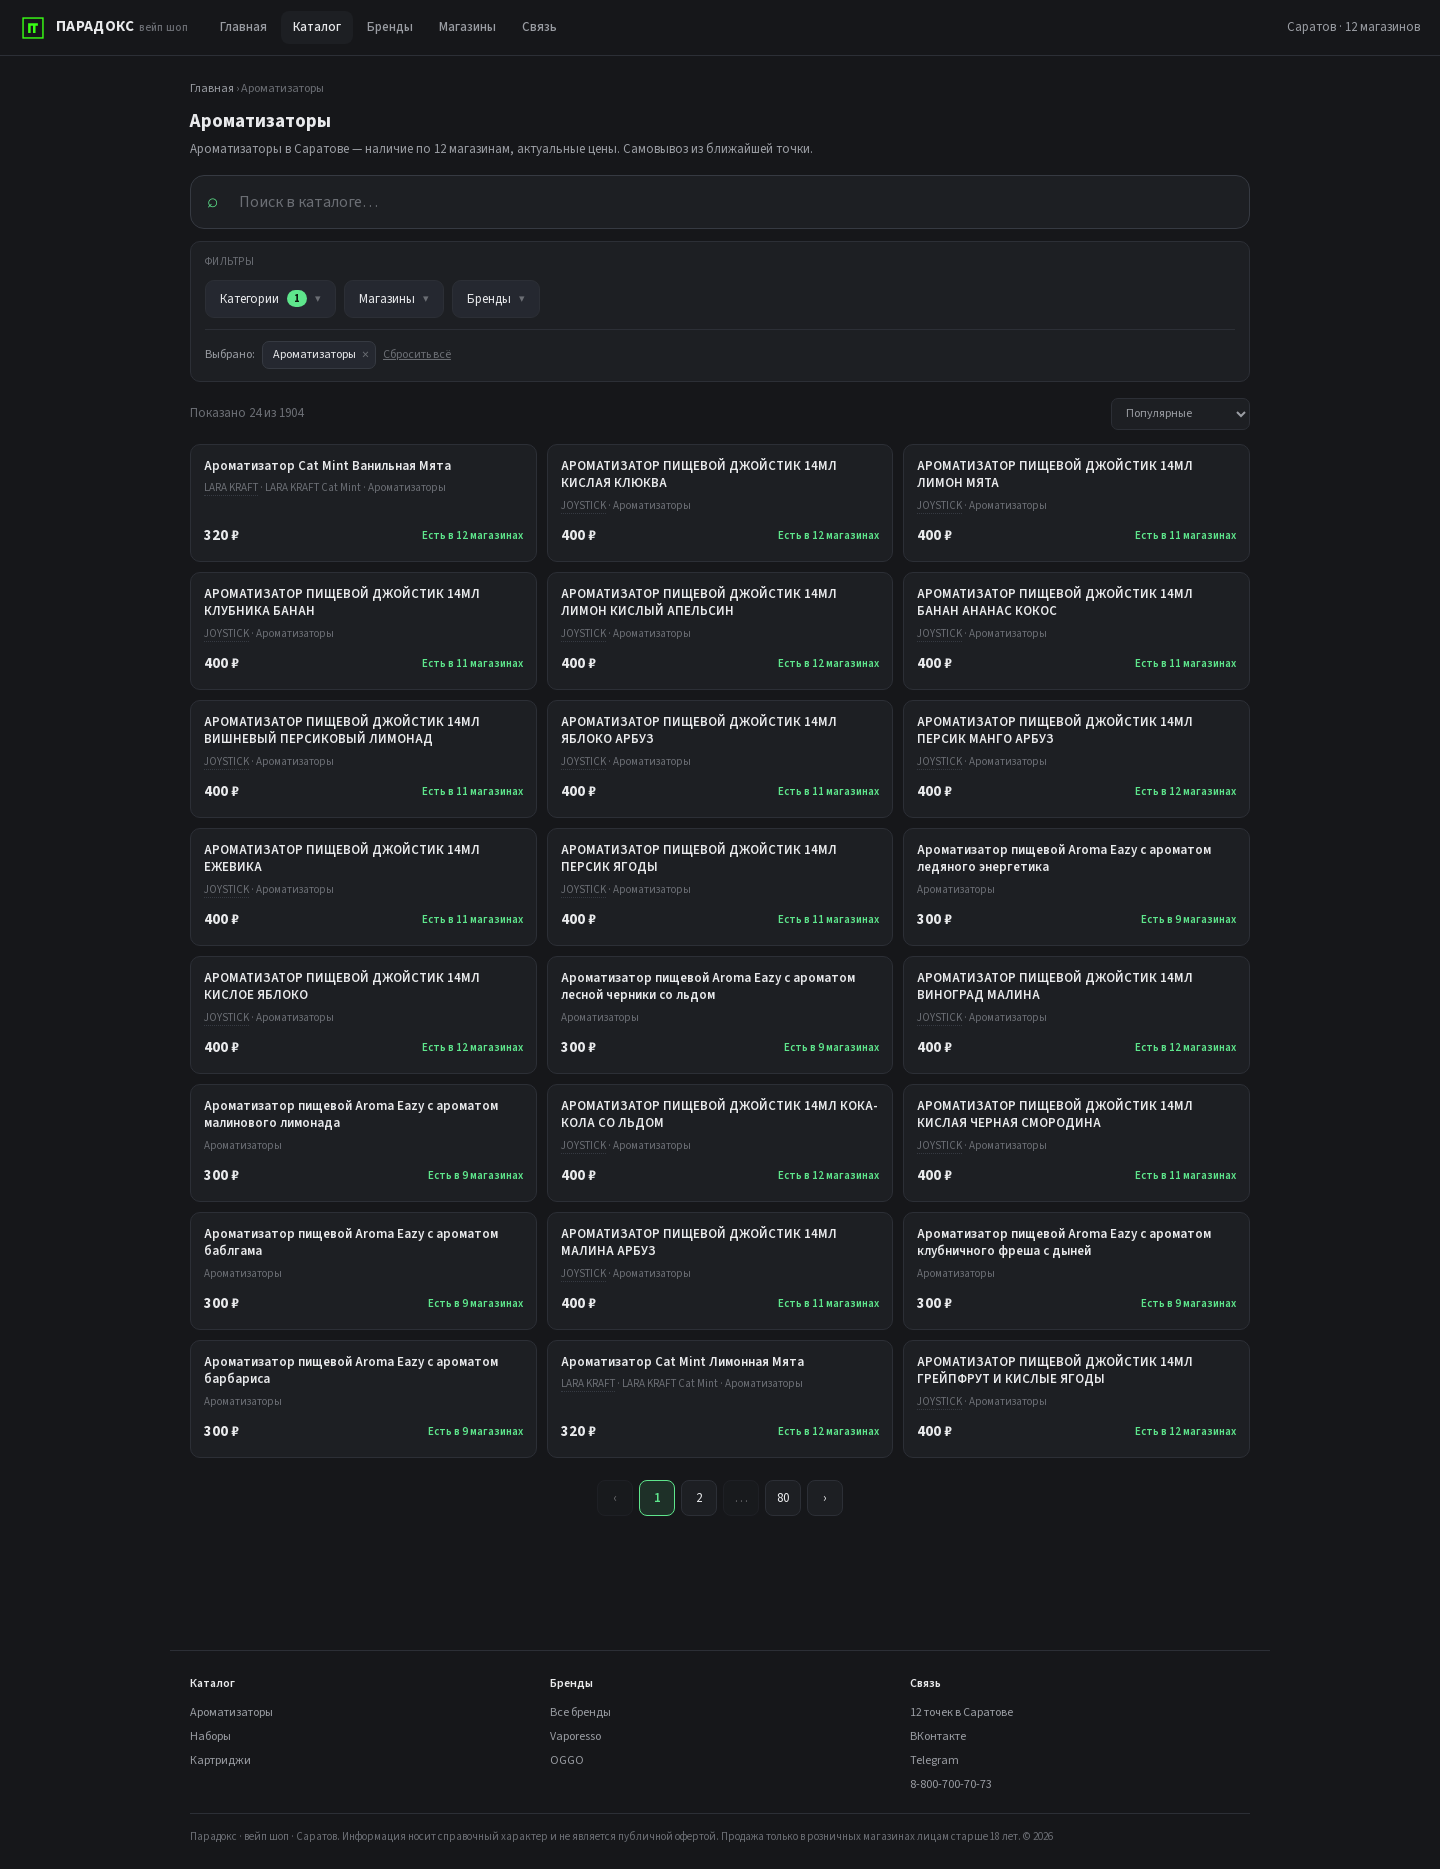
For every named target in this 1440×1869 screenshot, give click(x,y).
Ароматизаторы (231, 1712)
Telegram (934, 1760)
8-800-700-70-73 (951, 1784)
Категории (270, 299)
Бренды (390, 27)
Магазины (467, 27)
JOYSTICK (583, 505)
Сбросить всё (417, 354)
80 (783, 1498)
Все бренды (580, 1712)
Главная (243, 27)
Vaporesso (575, 1736)
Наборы (210, 1736)
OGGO (567, 1760)
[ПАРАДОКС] (104, 28)
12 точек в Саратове (961, 1712)
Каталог (317, 27)
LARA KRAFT (231, 487)
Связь (539, 27)
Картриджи (220, 1760)
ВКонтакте (938, 1736)
